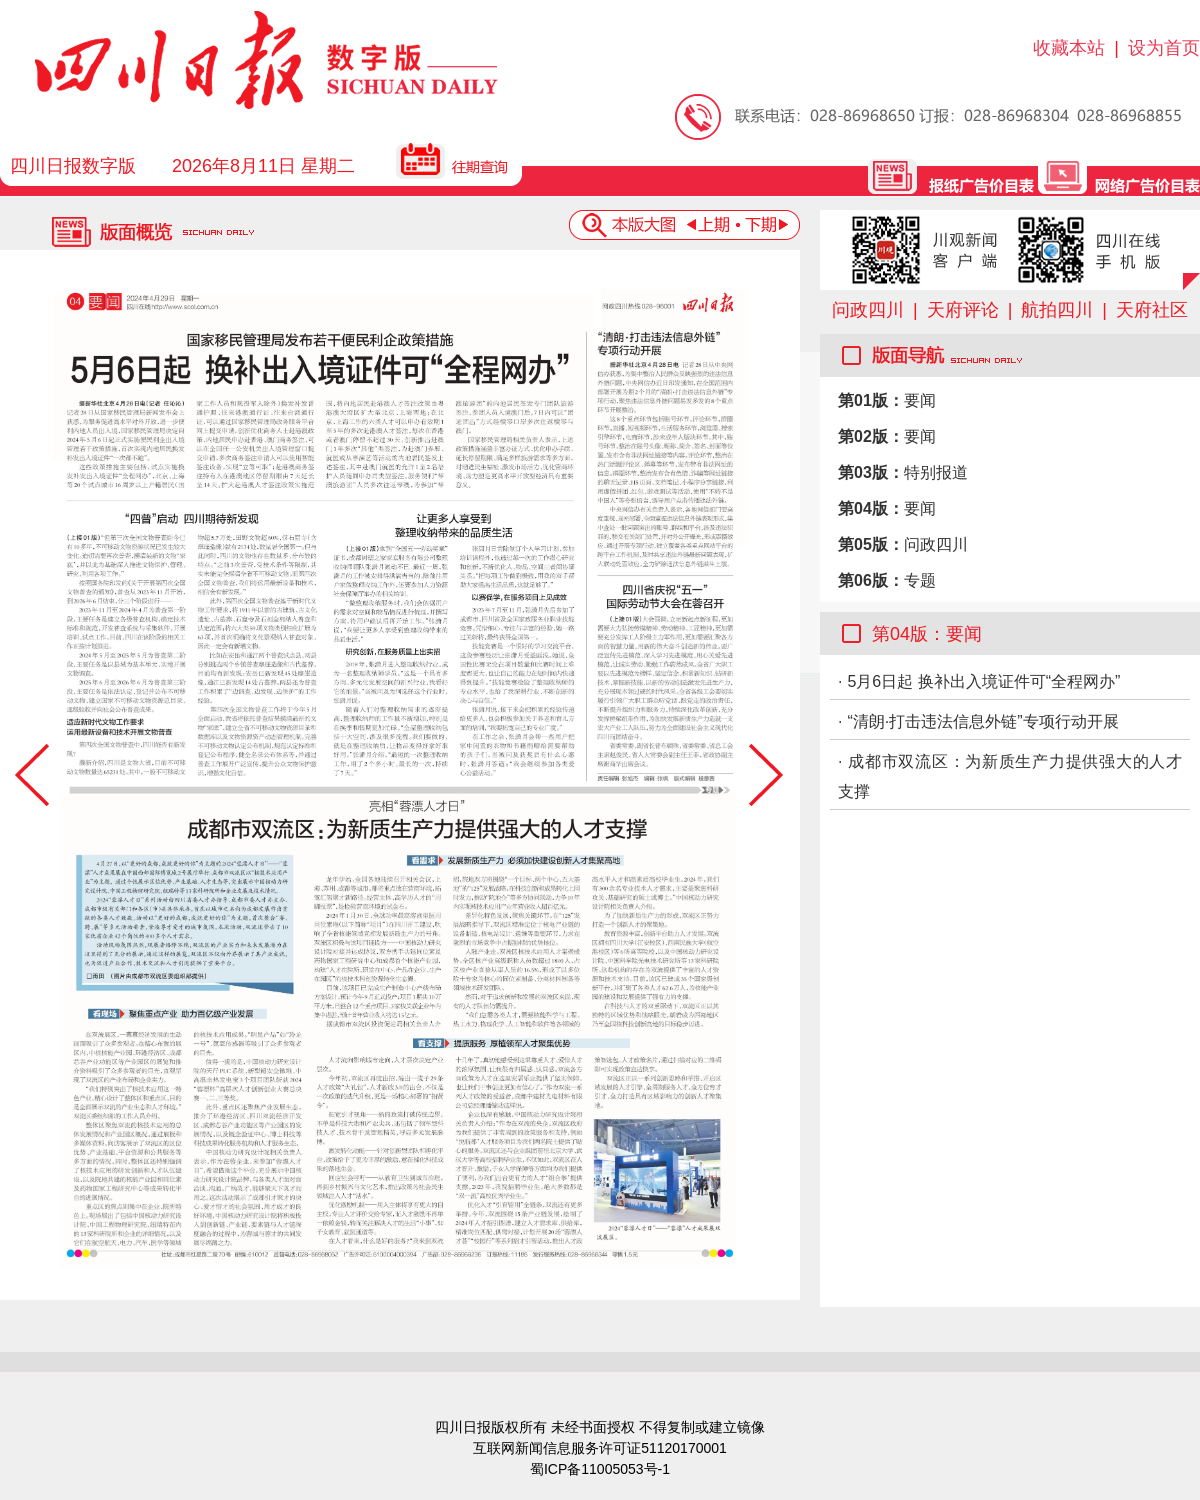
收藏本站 (1069, 48)
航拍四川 (1057, 310)
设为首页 (1164, 48)
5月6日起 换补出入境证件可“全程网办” (983, 681)
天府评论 (963, 310)
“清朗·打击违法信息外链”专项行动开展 (982, 721)
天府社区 (1152, 310)
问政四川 (868, 310)
